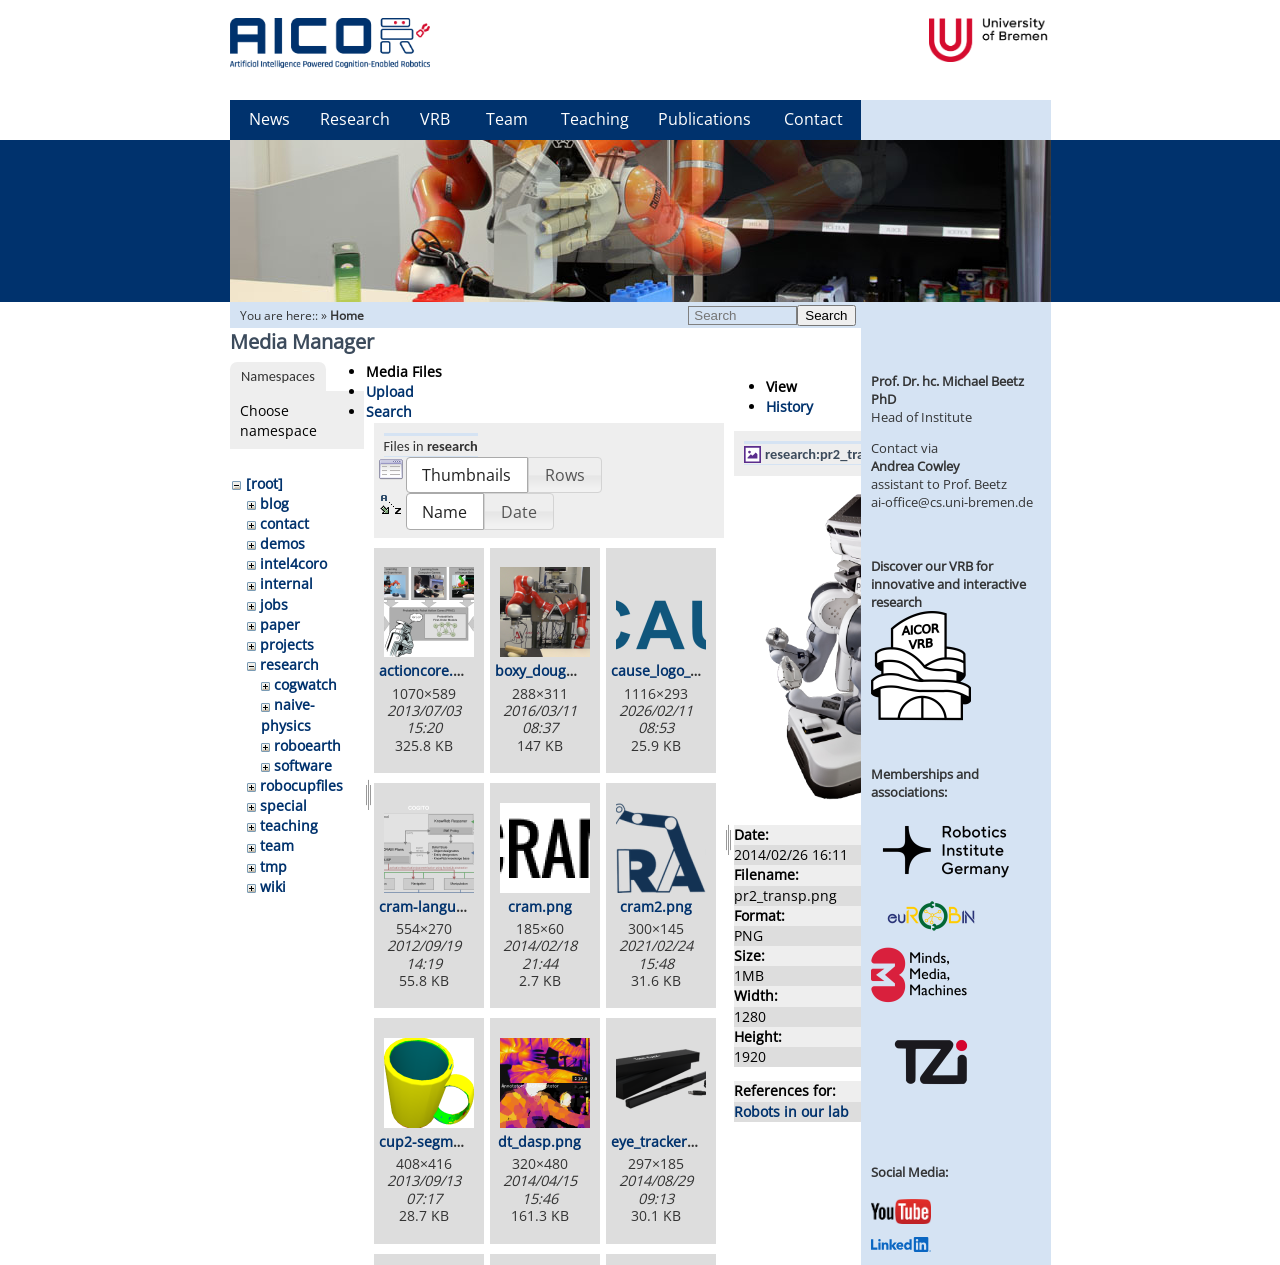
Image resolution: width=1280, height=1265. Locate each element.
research (289, 664)
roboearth (307, 745)
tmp (273, 866)
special (283, 805)
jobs (274, 604)
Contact (813, 119)
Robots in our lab (791, 1111)
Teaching (595, 119)
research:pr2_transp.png (838, 454)
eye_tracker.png (664, 1141)
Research (355, 119)
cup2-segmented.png (450, 1141)
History (789, 406)
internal (286, 583)
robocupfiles (301, 785)
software (303, 765)
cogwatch (305, 684)
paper (280, 624)
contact (284, 523)
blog (274, 503)
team (277, 845)
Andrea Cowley (915, 466)
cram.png (540, 906)
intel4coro (293, 563)
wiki (273, 886)
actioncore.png (429, 670)
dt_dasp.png (539, 1141)
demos (282, 543)
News (269, 119)
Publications (704, 119)
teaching (289, 825)
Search (826, 315)
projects (287, 644)
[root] (264, 483)
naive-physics (288, 714)
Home (347, 315)
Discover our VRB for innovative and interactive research (948, 584)
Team (507, 119)
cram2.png (656, 906)
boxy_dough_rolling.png (574, 670)
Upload (390, 391)
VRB (435, 119)
